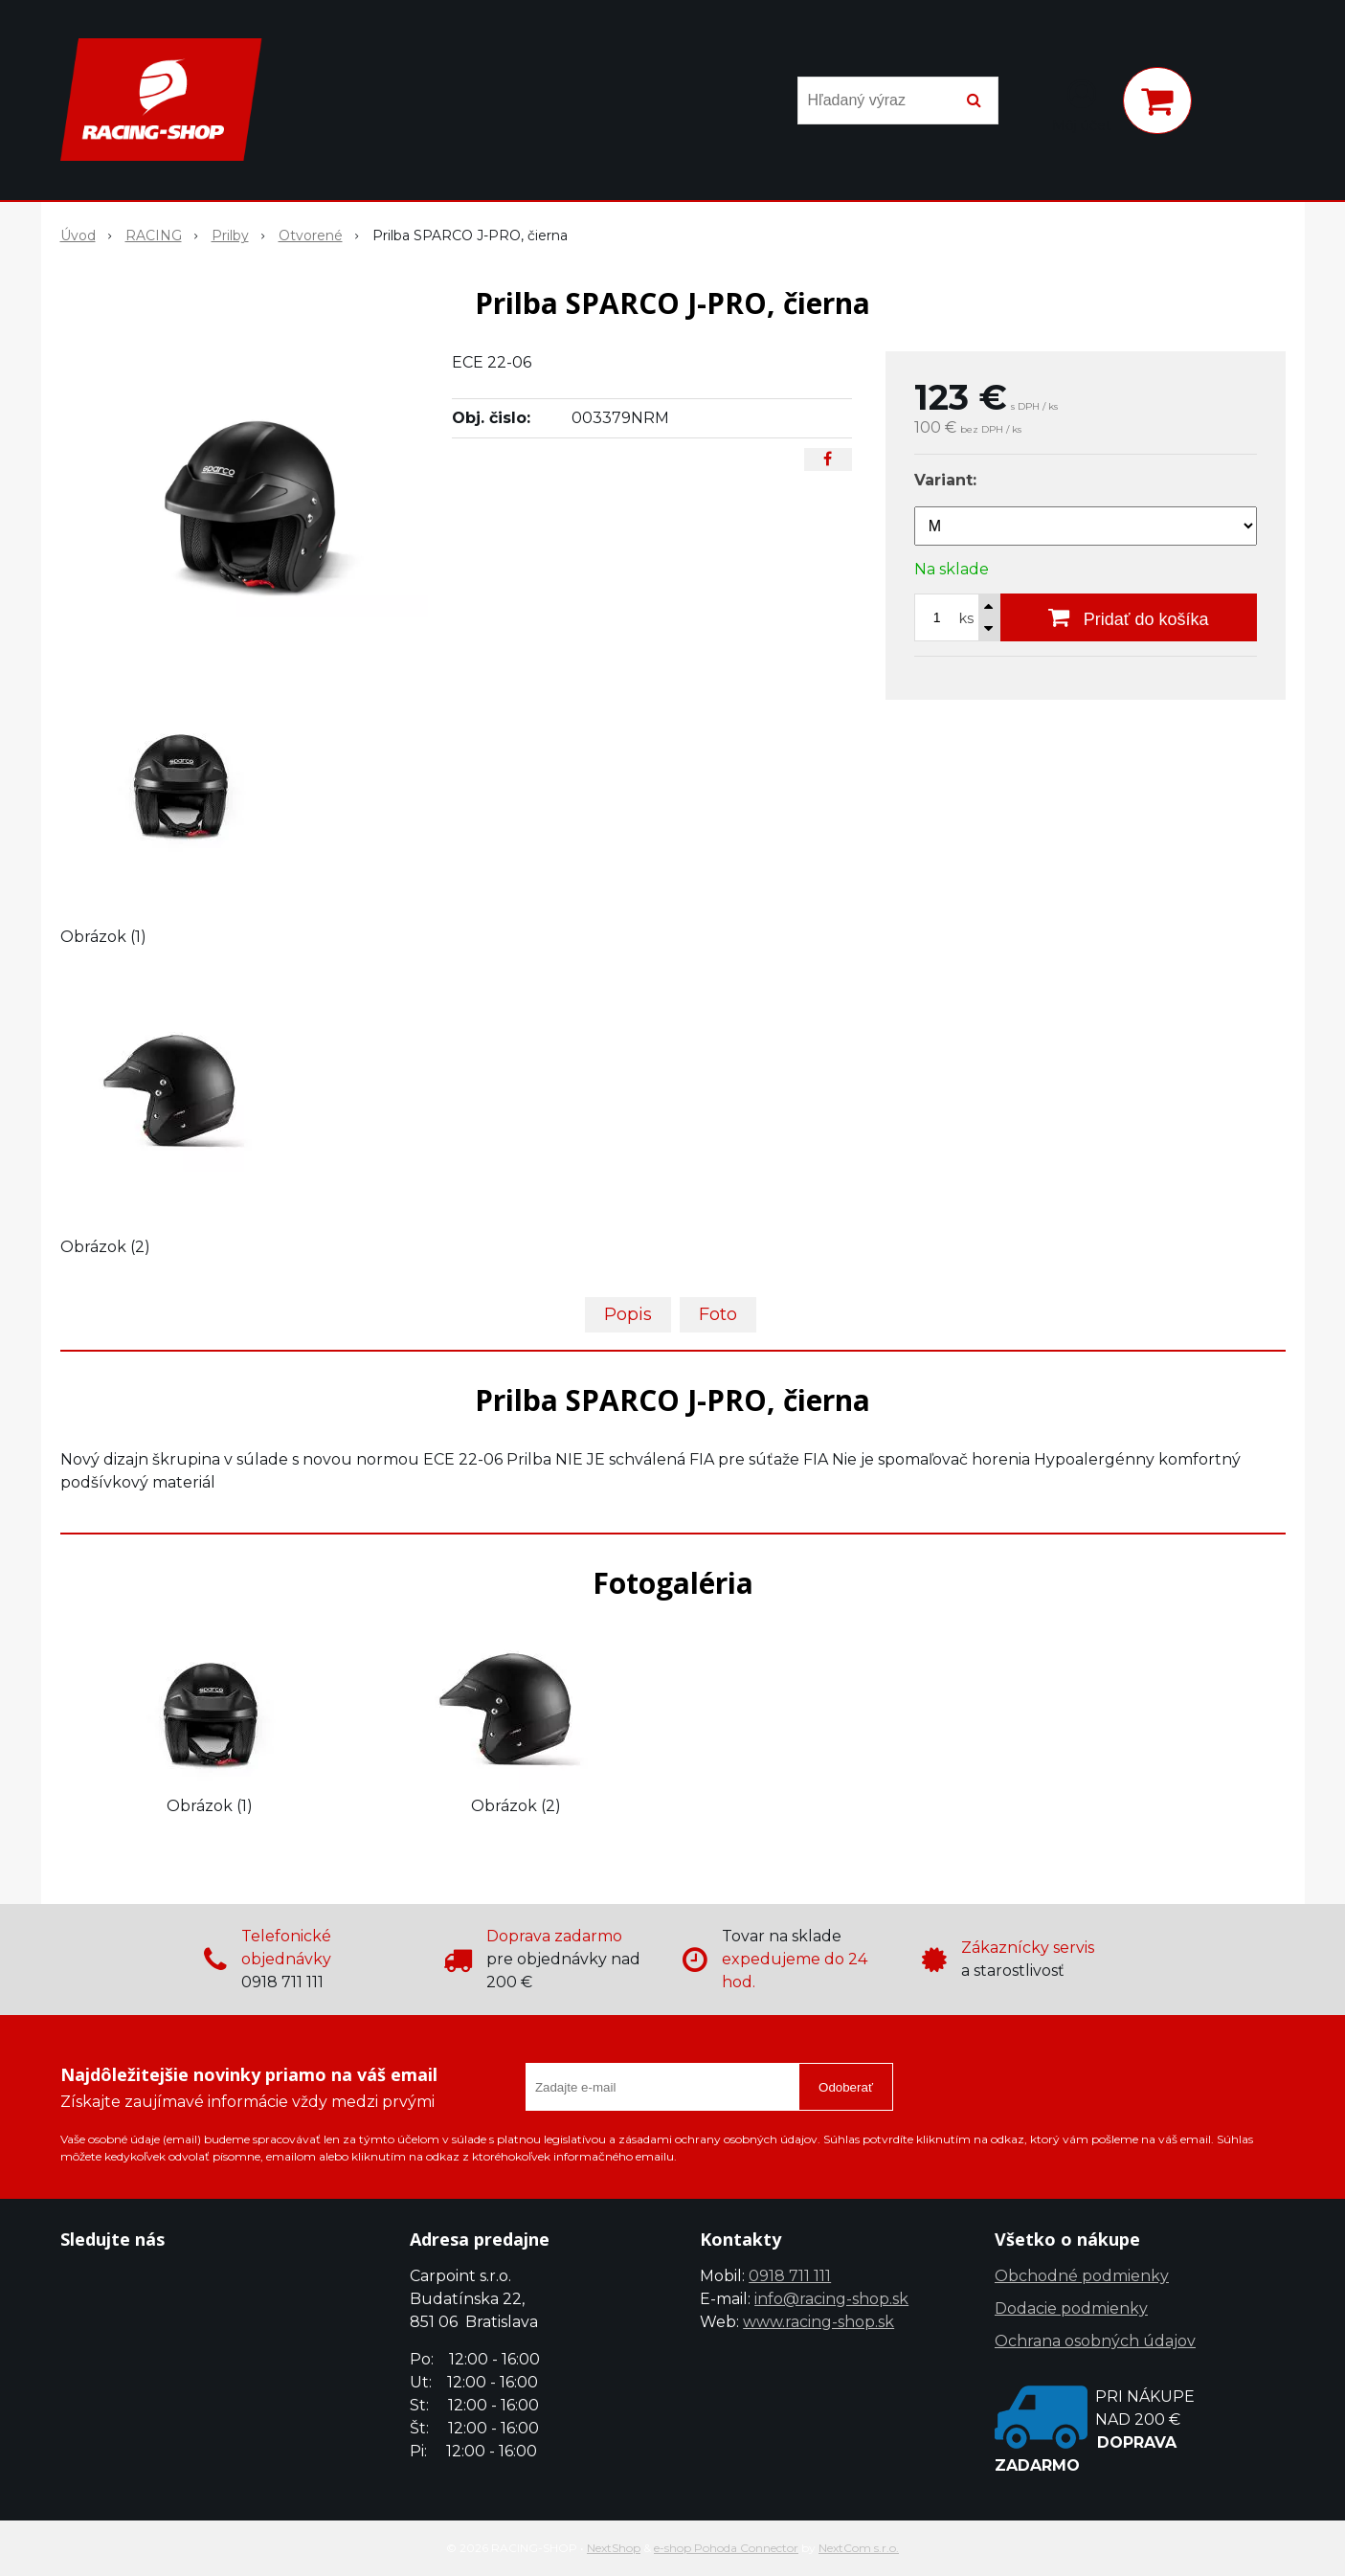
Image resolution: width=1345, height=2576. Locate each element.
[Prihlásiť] (1081, 104)
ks (966, 618)
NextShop (613, 2548)
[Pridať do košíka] (1128, 617)
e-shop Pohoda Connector (726, 2548)
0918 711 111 (790, 2276)
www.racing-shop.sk (818, 2322)
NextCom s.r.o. (858, 2548)
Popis (628, 1314)
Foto (718, 1314)
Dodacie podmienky (1071, 2308)
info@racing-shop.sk (831, 2299)
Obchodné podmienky (1082, 2276)
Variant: (945, 480)
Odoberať (845, 2087)
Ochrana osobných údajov (1095, 2341)
